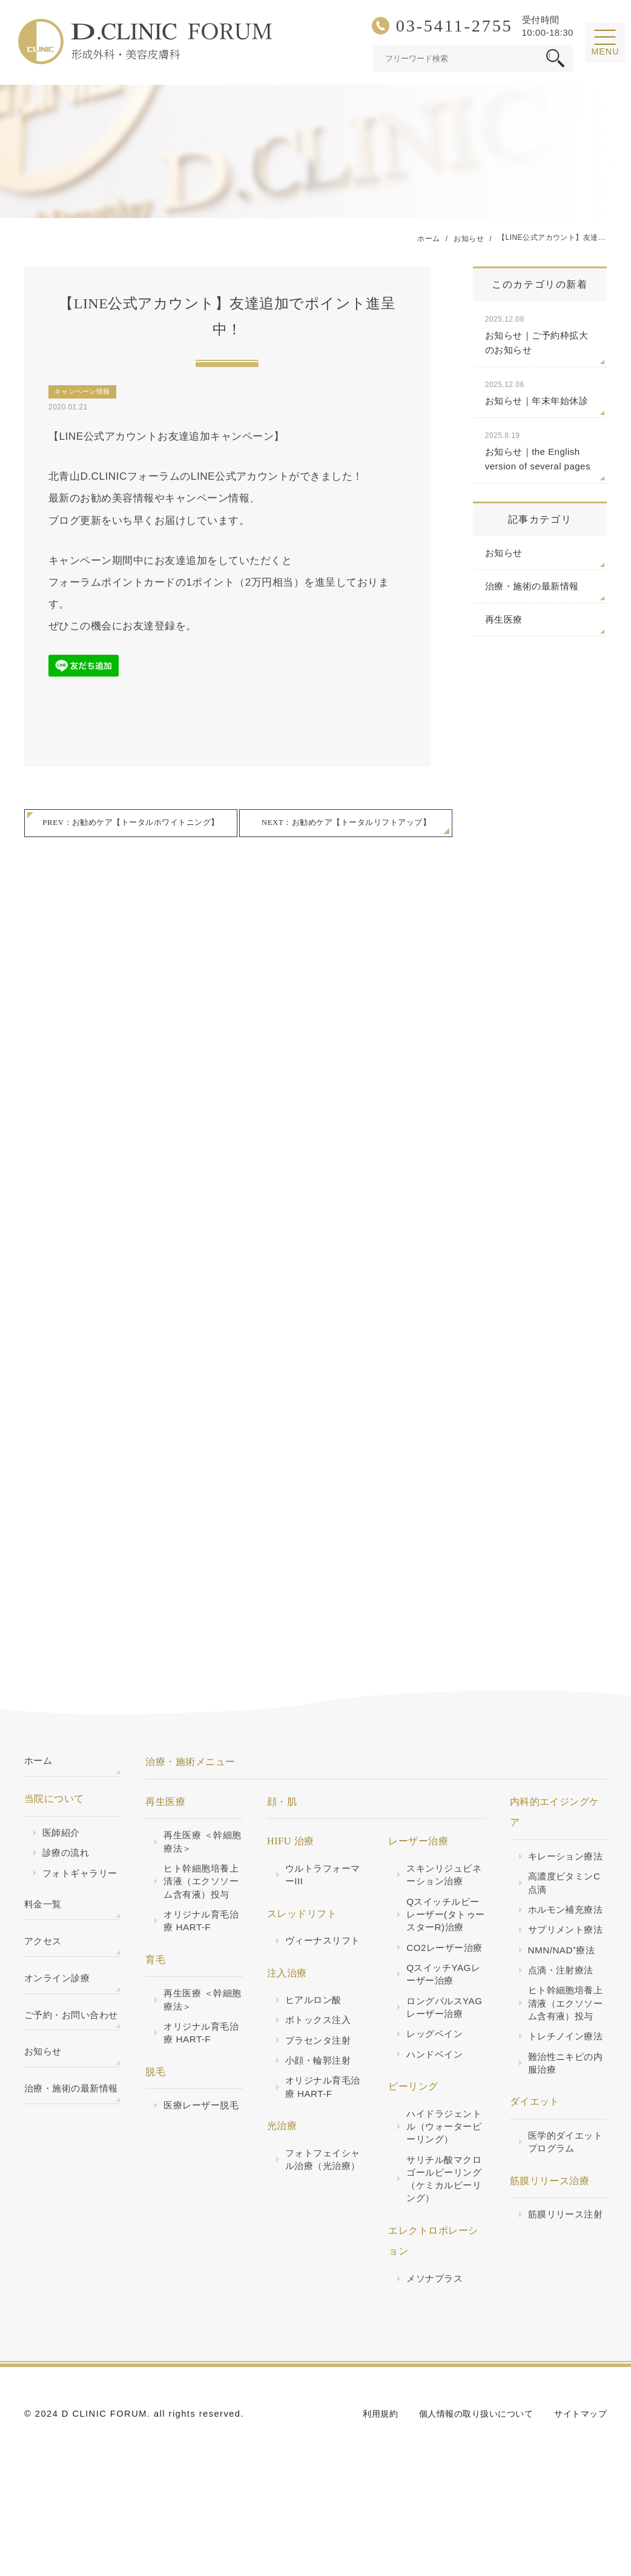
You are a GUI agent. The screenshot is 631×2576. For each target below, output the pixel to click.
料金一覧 (44, 1934)
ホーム (39, 1771)
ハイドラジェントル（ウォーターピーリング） (441, 2176)
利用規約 (367, 2472)
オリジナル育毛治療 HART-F (198, 1950)
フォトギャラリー (77, 1894)
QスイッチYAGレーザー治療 (440, 2004)
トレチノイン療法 (563, 2119)
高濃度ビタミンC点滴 (567, 1908)
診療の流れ (67, 1866)
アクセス (44, 1974)
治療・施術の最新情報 (532, 586)
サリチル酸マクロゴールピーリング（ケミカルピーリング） (441, 2233)
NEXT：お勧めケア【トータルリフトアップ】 (346, 824)
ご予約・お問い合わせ (69, 2064)
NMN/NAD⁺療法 (564, 2006)
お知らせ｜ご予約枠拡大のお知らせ (540, 334)
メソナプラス (436, 2335)
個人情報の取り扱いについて (468, 2472)
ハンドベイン (436, 2103)
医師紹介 (62, 1844)
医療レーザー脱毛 (198, 2146)
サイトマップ (578, 2472)
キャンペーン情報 (82, 392)
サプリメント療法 (563, 1978)
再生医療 (504, 620)
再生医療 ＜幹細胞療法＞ (200, 1851)
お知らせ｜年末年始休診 (540, 393)
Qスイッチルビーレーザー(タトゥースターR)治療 (445, 1927)
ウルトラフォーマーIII (320, 1884)
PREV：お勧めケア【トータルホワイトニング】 (130, 824)
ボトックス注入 (320, 2047)
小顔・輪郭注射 (320, 2090)
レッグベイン (436, 2081)
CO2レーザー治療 (442, 1969)
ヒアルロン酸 (315, 2026)
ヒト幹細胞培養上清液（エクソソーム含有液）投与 (198, 1901)
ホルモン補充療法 (563, 1943)
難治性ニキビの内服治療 (563, 2154)
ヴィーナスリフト (320, 1959)
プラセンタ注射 (320, 2069)
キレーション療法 (563, 1872)
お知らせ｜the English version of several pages (540, 451)
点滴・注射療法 (563, 2027)
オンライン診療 (59, 2013)
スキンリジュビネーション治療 (441, 1884)
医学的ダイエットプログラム (563, 2235)
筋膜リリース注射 (563, 2315)
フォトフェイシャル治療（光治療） (320, 2199)
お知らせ (504, 553)
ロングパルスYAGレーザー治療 (441, 2046)
